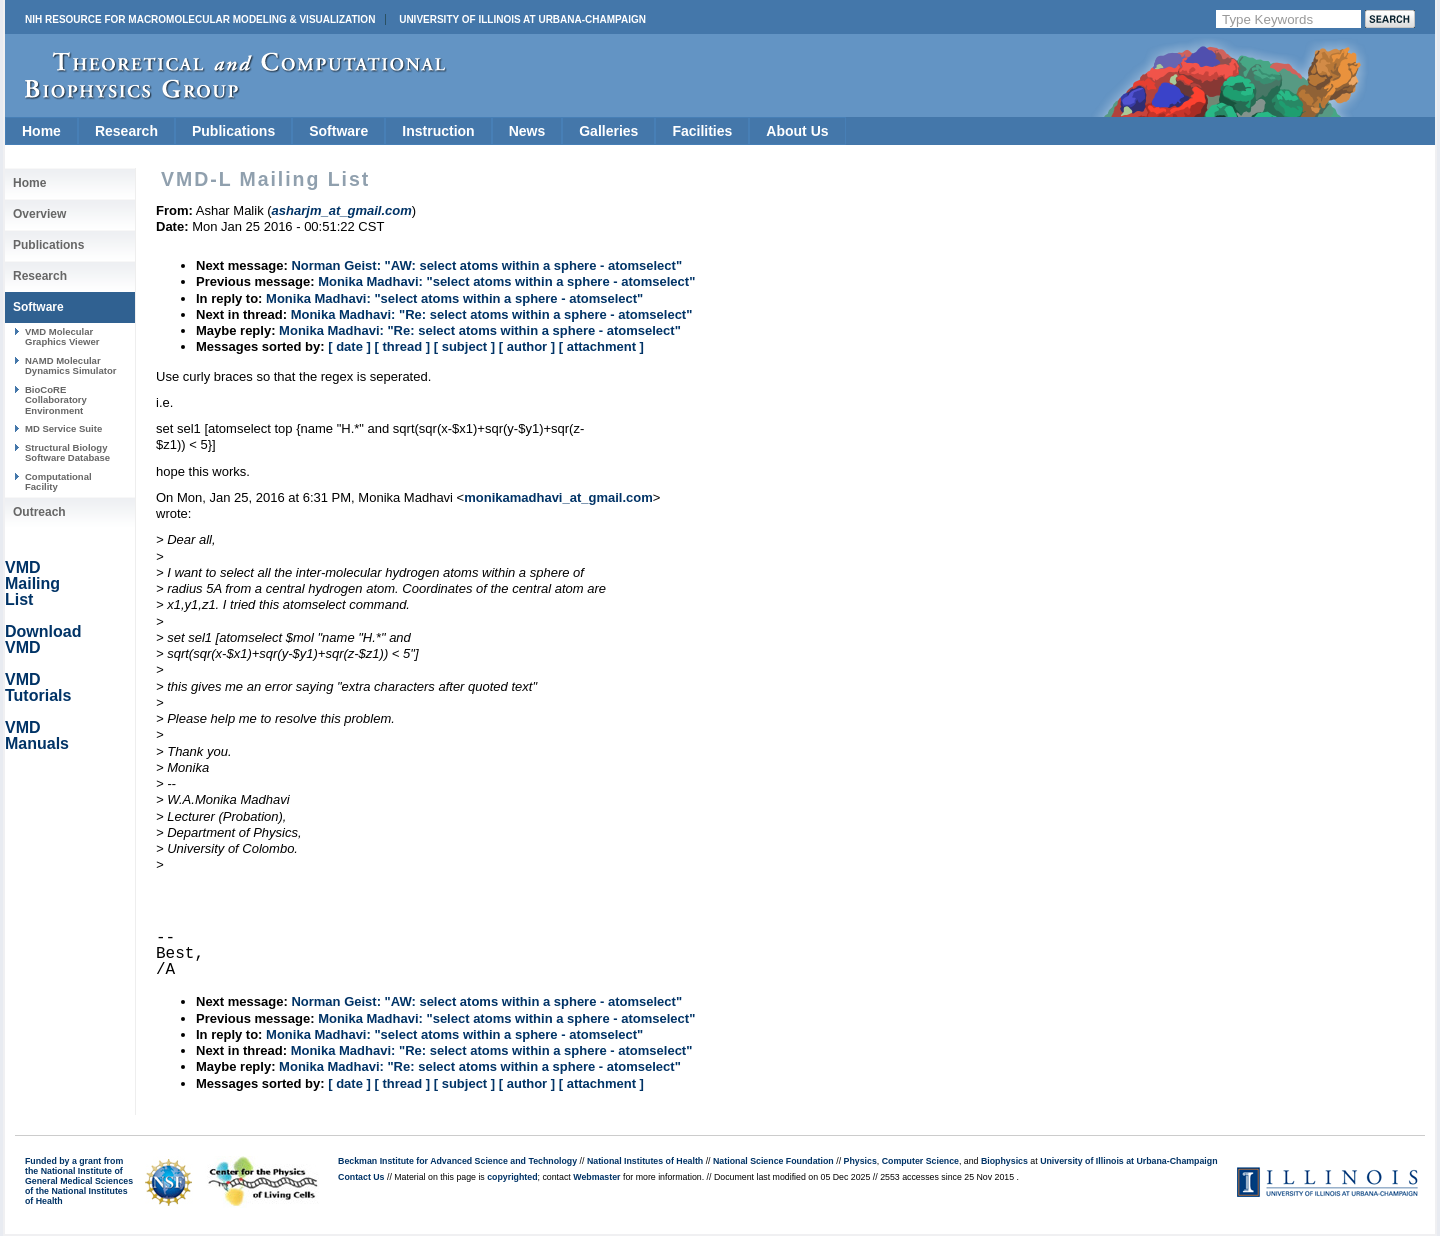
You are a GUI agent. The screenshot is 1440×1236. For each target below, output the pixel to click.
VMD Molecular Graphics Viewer (62, 336)
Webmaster (596, 1177)
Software (338, 131)
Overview (39, 214)
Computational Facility (58, 481)
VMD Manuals (37, 735)
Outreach (39, 512)
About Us (797, 131)
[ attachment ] (601, 346)
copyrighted (512, 1177)
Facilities (702, 131)
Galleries (608, 131)
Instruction (438, 131)
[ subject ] (464, 346)
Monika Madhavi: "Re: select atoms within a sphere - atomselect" (492, 314)
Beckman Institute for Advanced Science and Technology (457, 1161)
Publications (233, 131)
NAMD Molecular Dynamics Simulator (71, 365)
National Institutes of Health (645, 1161)
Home (41, 131)
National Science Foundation (773, 1161)
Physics (860, 1161)
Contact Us (361, 1177)
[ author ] (527, 346)
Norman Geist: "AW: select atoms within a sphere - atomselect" (486, 265)
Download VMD (43, 639)
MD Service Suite (63, 428)
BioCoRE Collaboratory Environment (56, 400)
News (527, 131)
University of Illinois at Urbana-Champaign (522, 19)
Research (126, 131)
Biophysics (1004, 1161)
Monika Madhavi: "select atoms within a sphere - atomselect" (506, 281)
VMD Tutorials (38, 687)
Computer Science (920, 1161)
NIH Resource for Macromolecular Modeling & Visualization (200, 19)
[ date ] (349, 346)
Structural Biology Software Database (67, 452)
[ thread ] (402, 346)
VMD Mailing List (32, 583)
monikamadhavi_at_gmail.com (558, 497)
